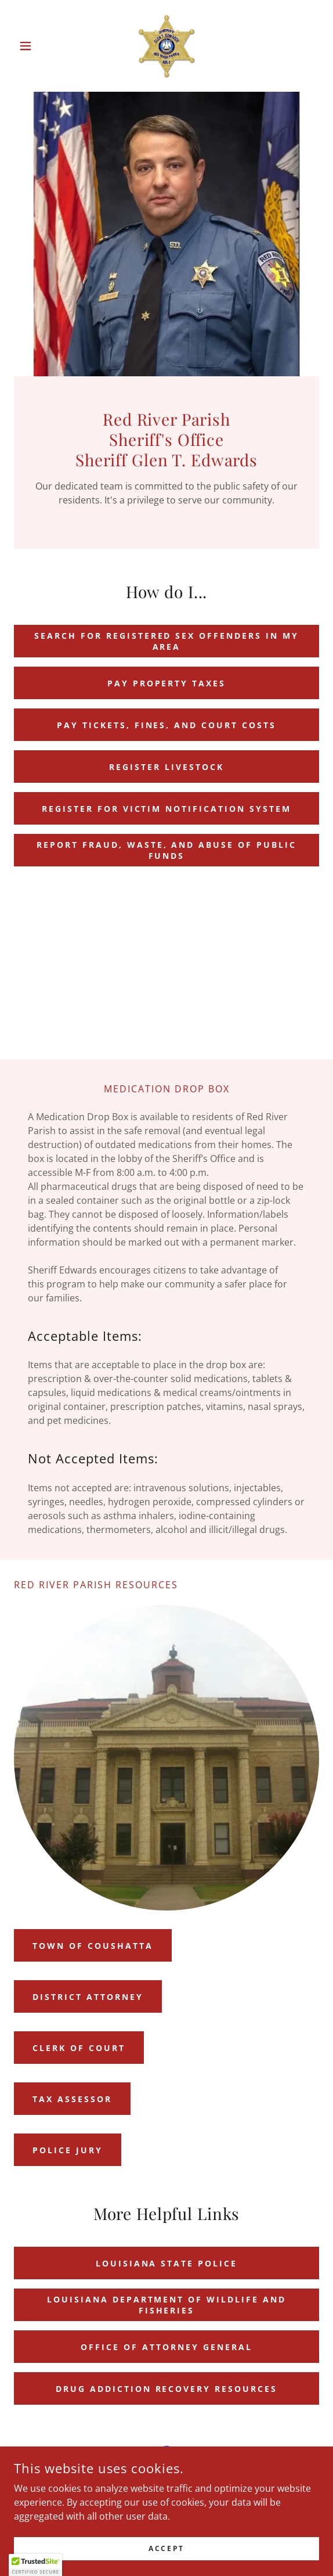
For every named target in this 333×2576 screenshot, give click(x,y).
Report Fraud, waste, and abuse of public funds (167, 850)
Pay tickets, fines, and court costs (167, 725)
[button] (37, 45)
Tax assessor (72, 2098)
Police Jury (67, 2150)
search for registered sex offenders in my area (166, 641)
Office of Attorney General (166, 2346)
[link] (166, 46)
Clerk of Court (78, 2047)
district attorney (87, 1996)
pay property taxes (166, 683)
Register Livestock (166, 766)
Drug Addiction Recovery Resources (167, 2388)
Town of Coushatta (92, 1945)
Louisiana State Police (167, 2263)
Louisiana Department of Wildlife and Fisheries (167, 2305)
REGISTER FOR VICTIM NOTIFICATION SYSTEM (167, 808)
